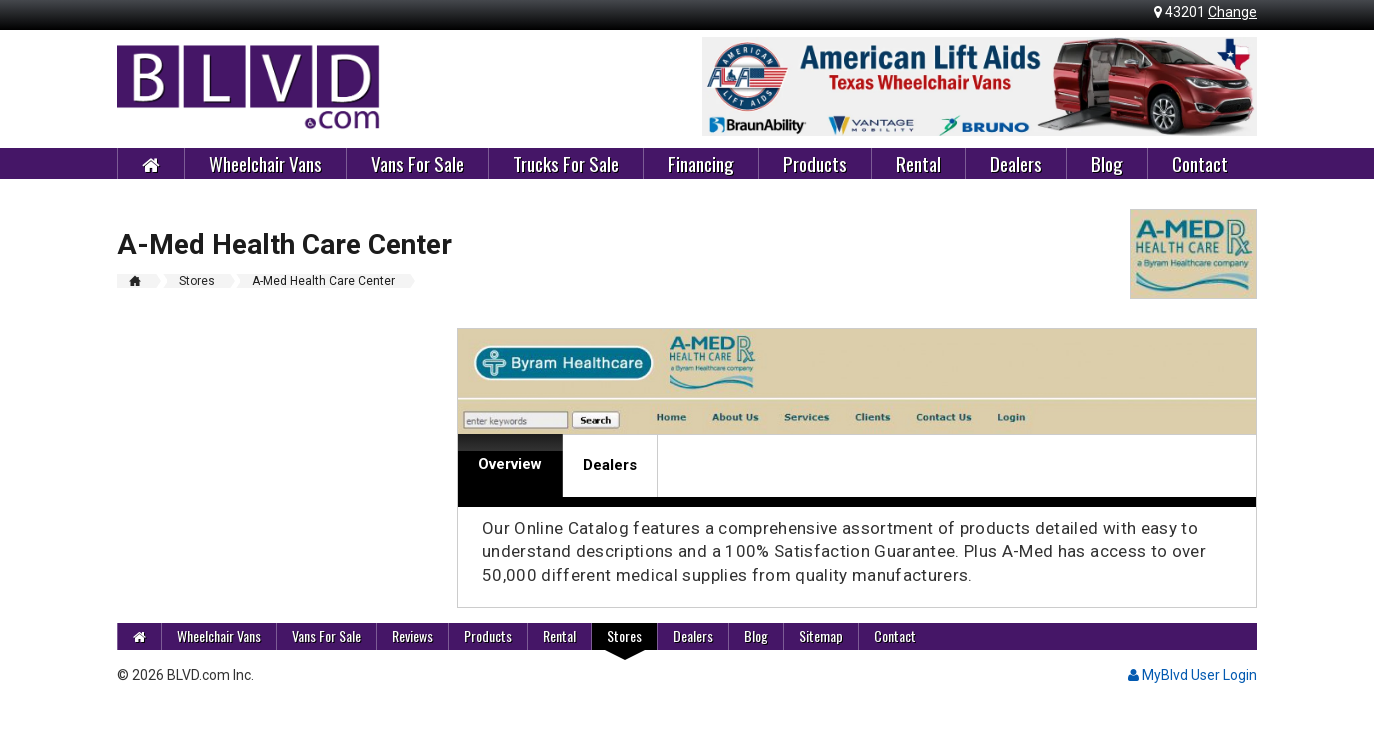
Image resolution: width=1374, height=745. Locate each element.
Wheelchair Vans (265, 163)
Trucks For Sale (566, 163)
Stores (624, 635)
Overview (510, 464)
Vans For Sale (417, 163)
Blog (1107, 163)
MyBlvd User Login (1192, 675)
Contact (1200, 163)
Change (1232, 12)
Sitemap (821, 635)
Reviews (412, 635)
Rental (918, 163)
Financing (701, 163)
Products (815, 163)
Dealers (1016, 163)
